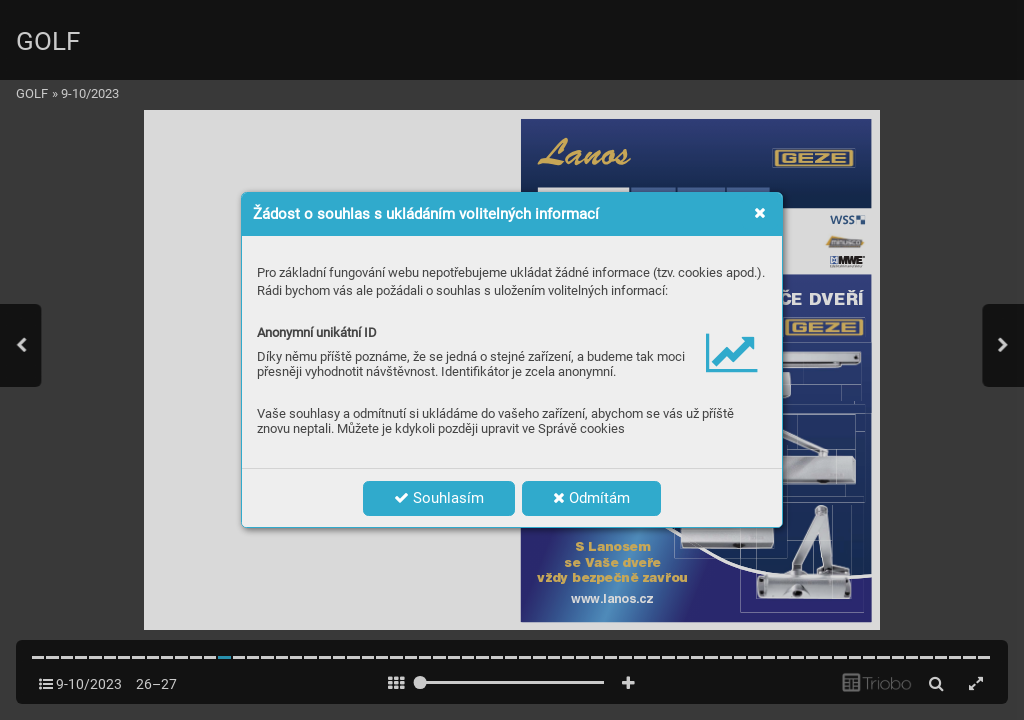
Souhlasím (439, 498)
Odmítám (591, 498)
